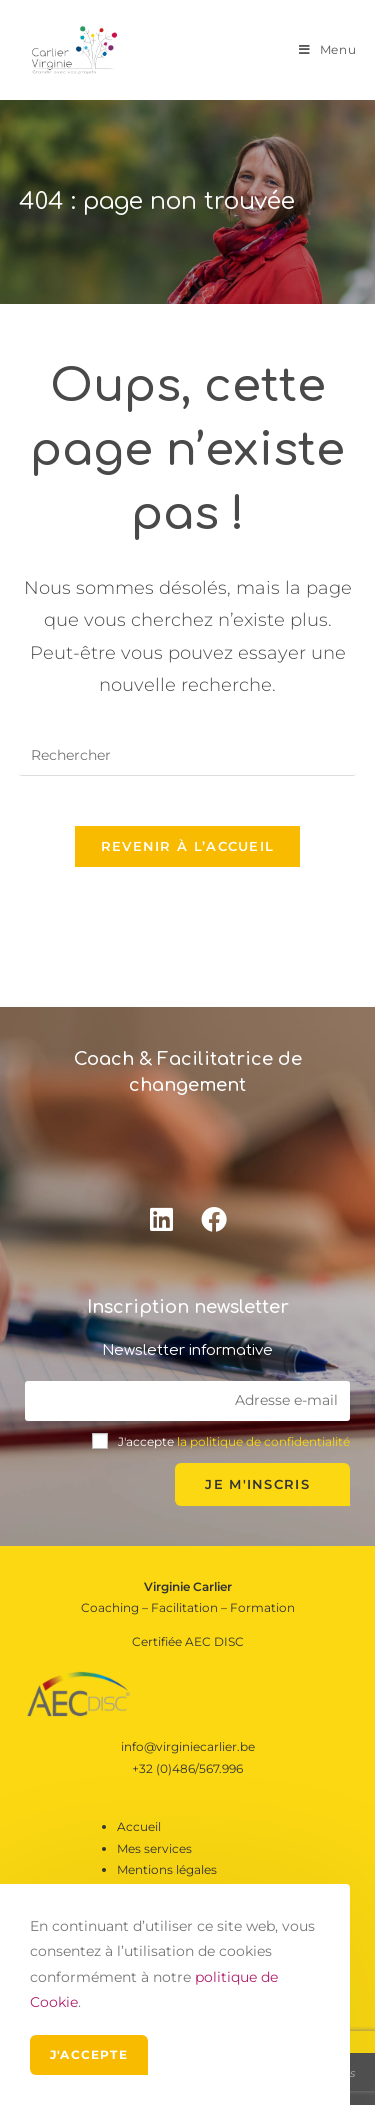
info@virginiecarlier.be (188, 1746)
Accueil (139, 1826)
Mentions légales (167, 1869)
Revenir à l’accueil (188, 846)
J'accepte (89, 2054)
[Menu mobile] (328, 50)
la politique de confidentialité (263, 1441)
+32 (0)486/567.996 (187, 1768)
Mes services (154, 1848)
